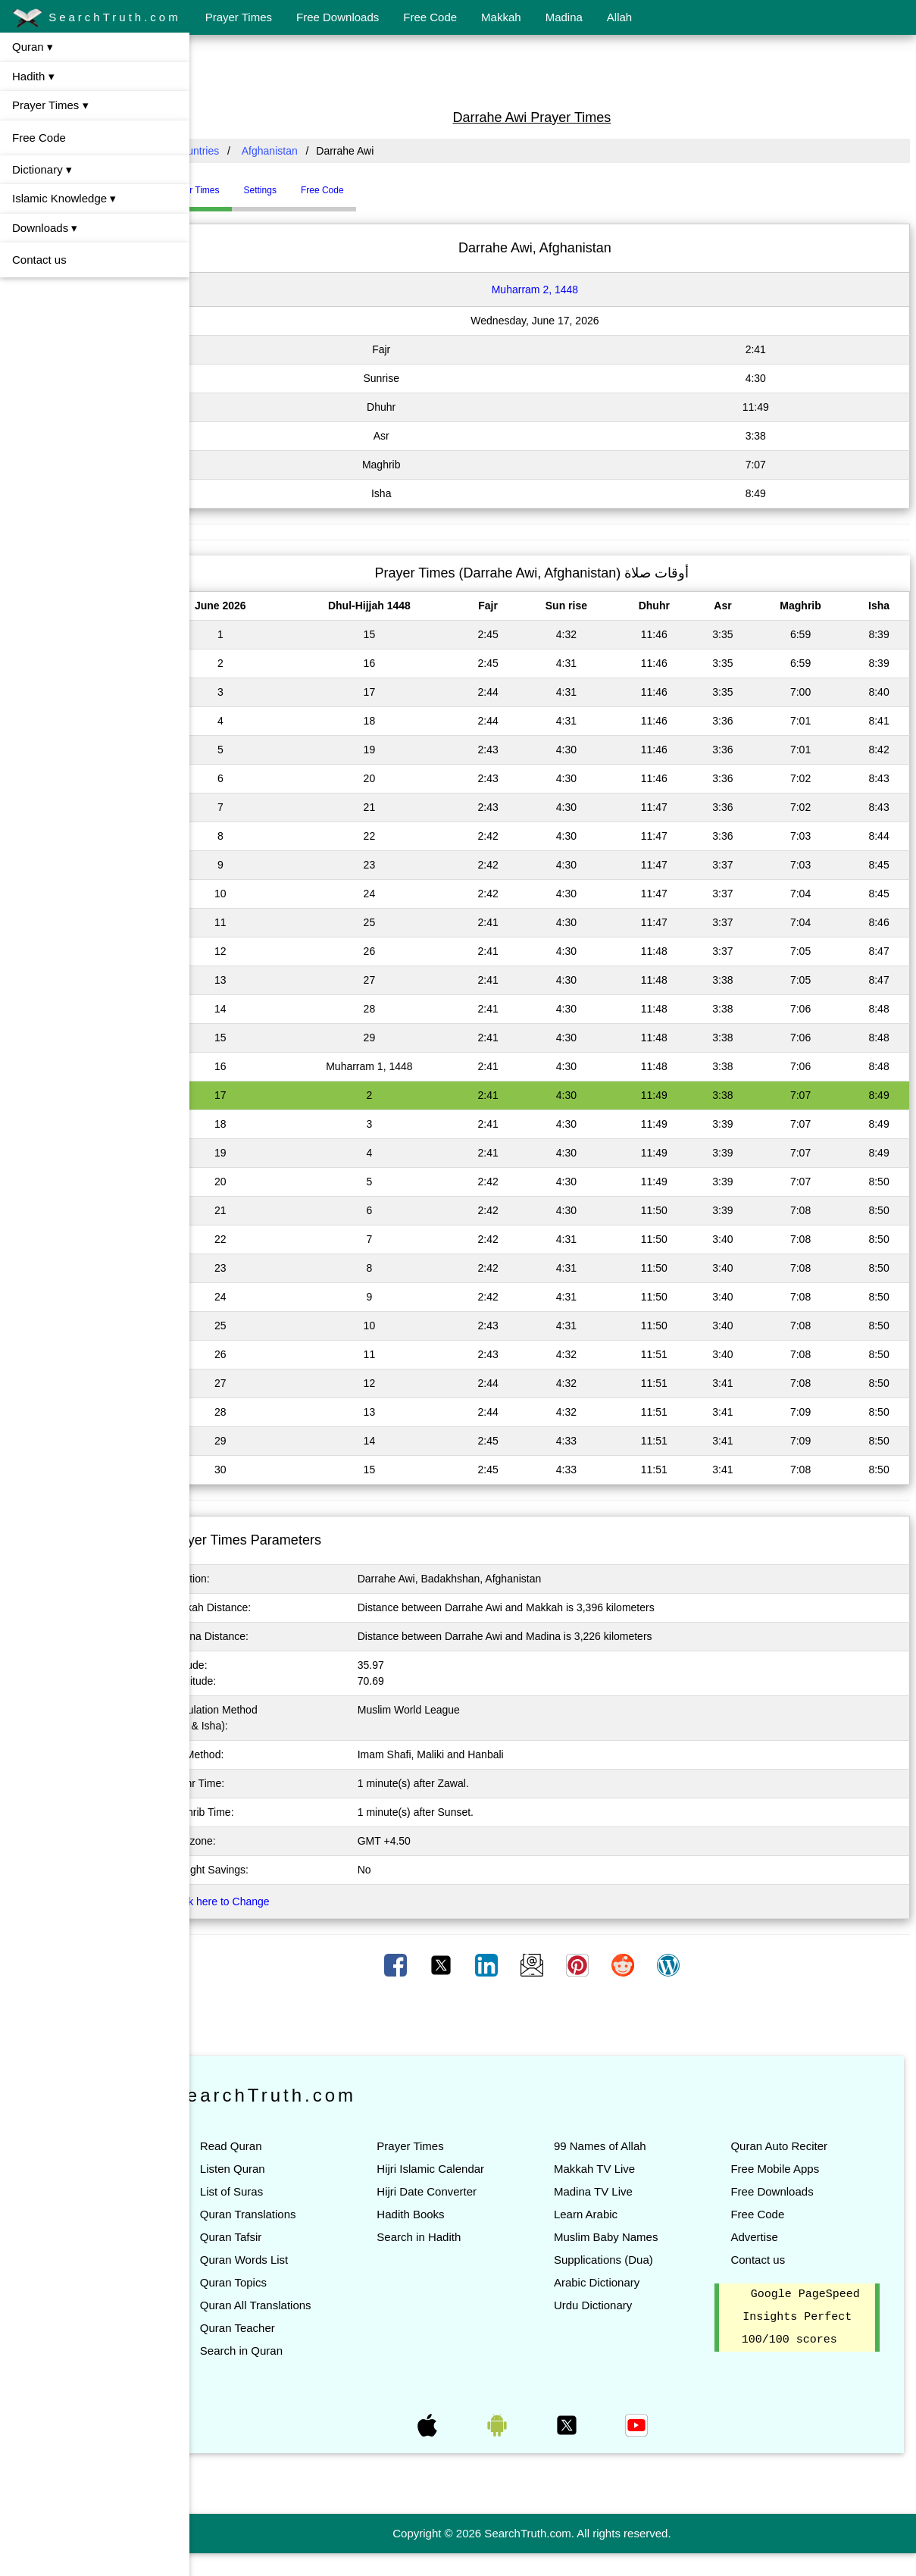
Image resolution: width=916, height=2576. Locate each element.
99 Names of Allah (620, 2145)
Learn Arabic (606, 2214)
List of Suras (273, 2191)
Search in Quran (283, 2350)
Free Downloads (337, 17)
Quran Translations (290, 2214)
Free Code (430, 17)
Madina (564, 17)
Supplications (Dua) (624, 2259)
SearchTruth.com (96, 18)
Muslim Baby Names (626, 2236)
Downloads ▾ (44, 227)
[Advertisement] (553, 70)
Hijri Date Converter (458, 2191)
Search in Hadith (450, 2236)
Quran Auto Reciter (789, 2145)
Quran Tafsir (272, 2236)
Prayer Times (238, 17)
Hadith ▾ (33, 76)
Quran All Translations (297, 2305)
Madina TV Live (613, 2191)
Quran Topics (275, 2282)
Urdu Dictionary (613, 2305)
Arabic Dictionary (617, 2282)
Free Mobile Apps (785, 2168)
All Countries (231, 151)
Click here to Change (261, 1901)
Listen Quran (274, 2168)
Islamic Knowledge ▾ (64, 198)
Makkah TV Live (614, 2168)
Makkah (501, 17)
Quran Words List (286, 2259)
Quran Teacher (279, 2327)
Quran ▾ (32, 46)
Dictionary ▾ (42, 169)
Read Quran (273, 2145)
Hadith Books (442, 2214)
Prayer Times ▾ (50, 105)
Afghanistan (311, 151)
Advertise (765, 2236)
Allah (619, 17)
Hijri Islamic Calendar (462, 2168)
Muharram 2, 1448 (555, 289)
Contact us (39, 259)
